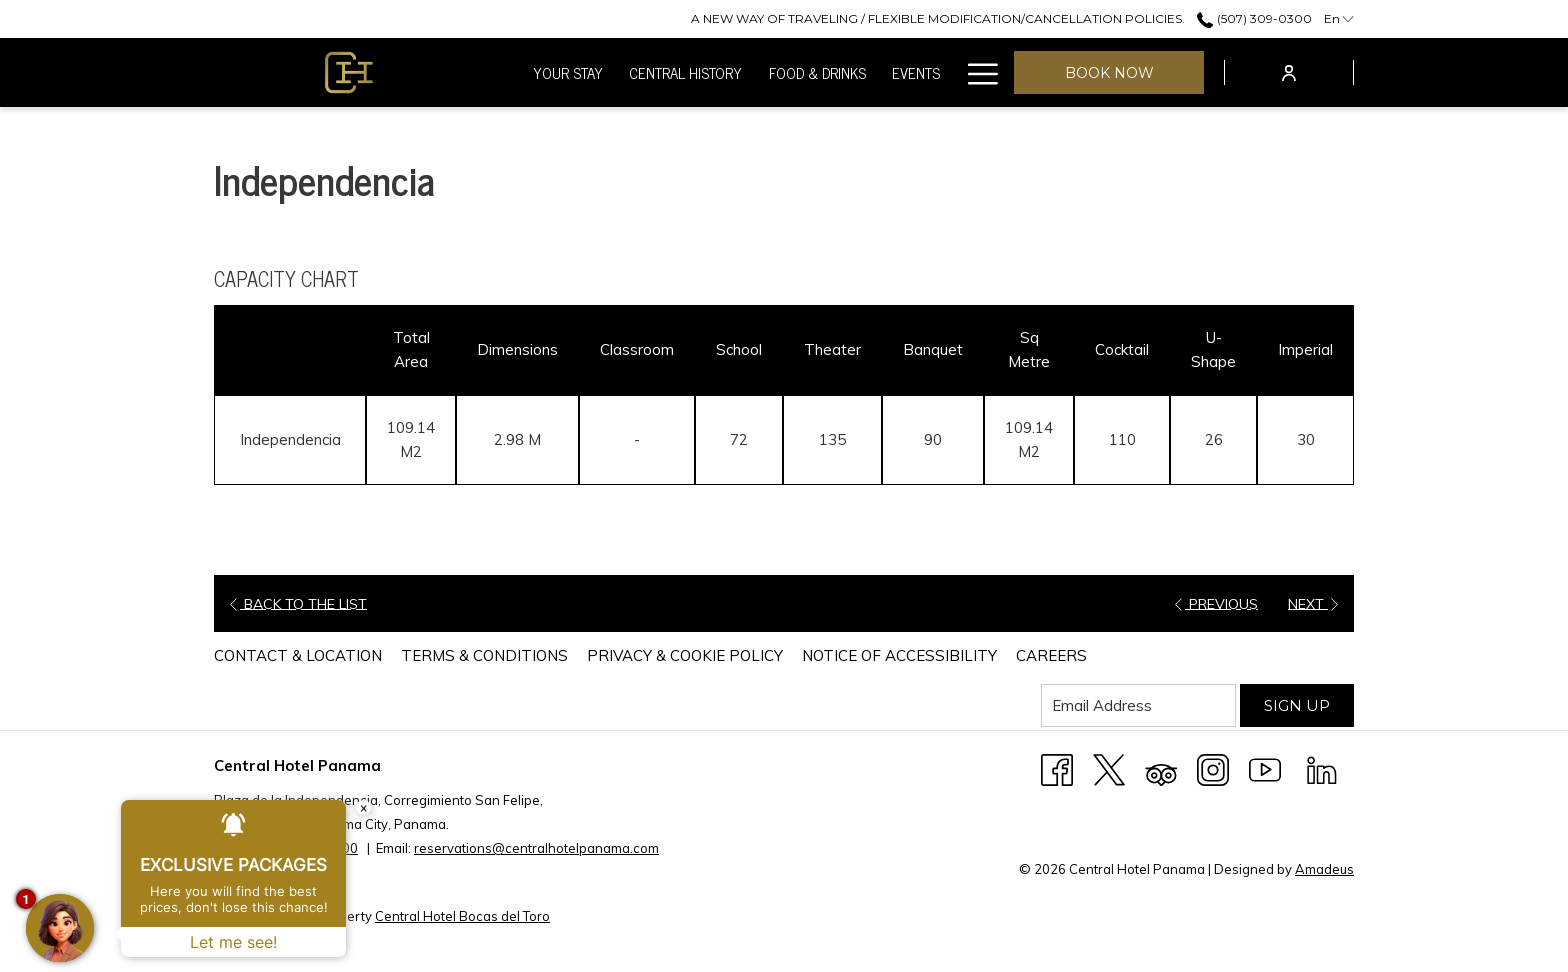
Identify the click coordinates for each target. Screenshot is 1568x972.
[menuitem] (568, 72)
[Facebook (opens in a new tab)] (1057, 768)
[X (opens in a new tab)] (1109, 768)
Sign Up (1297, 705)
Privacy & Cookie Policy (685, 655)
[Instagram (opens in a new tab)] (1213, 768)
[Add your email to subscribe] (1138, 705)
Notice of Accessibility (899, 655)
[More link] (975, 72)
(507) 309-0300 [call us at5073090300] (1254, 18)
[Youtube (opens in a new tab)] (1265, 768)
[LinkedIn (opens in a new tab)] (1322, 768)
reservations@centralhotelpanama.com (536, 848)
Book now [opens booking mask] (1109, 73)
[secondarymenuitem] (938, 18)
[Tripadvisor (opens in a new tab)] (1161, 768)
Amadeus (1324, 869)
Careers (1051, 655)
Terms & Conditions (484, 655)
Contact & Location (298, 655)
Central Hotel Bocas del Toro (462, 916)
